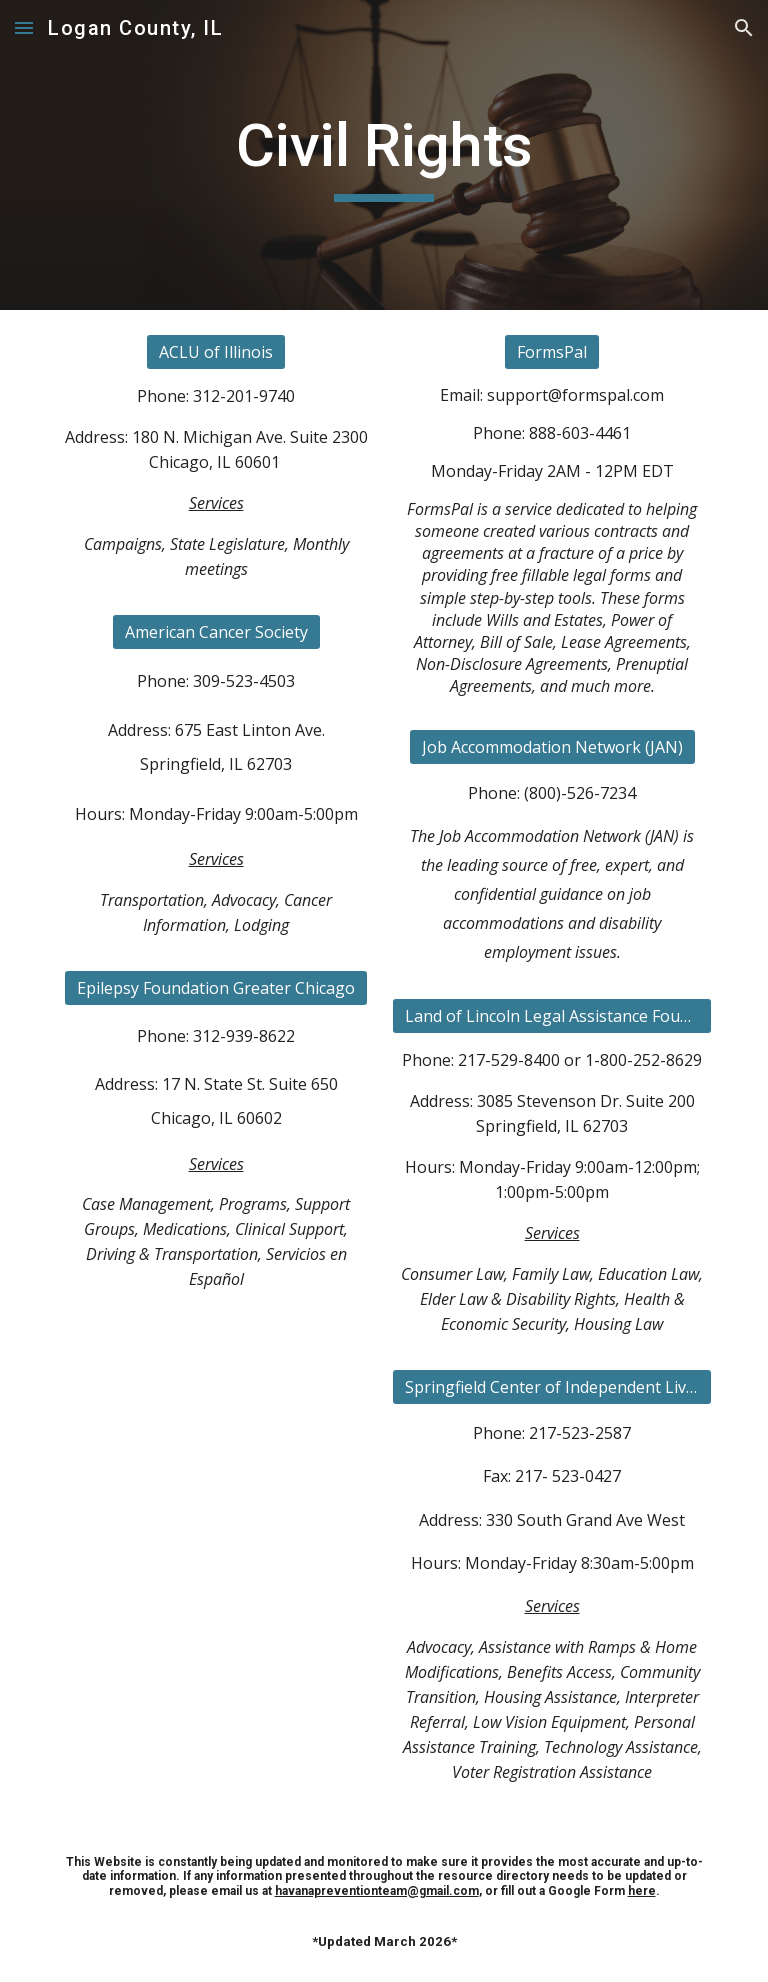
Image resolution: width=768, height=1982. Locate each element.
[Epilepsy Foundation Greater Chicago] (216, 988)
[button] (24, 27)
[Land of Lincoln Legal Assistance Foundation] (551, 1016)
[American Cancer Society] (216, 632)
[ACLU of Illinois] (216, 352)
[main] (383, 155)
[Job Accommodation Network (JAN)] (552, 747)
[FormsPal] (552, 352)
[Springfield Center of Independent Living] (551, 1387)
